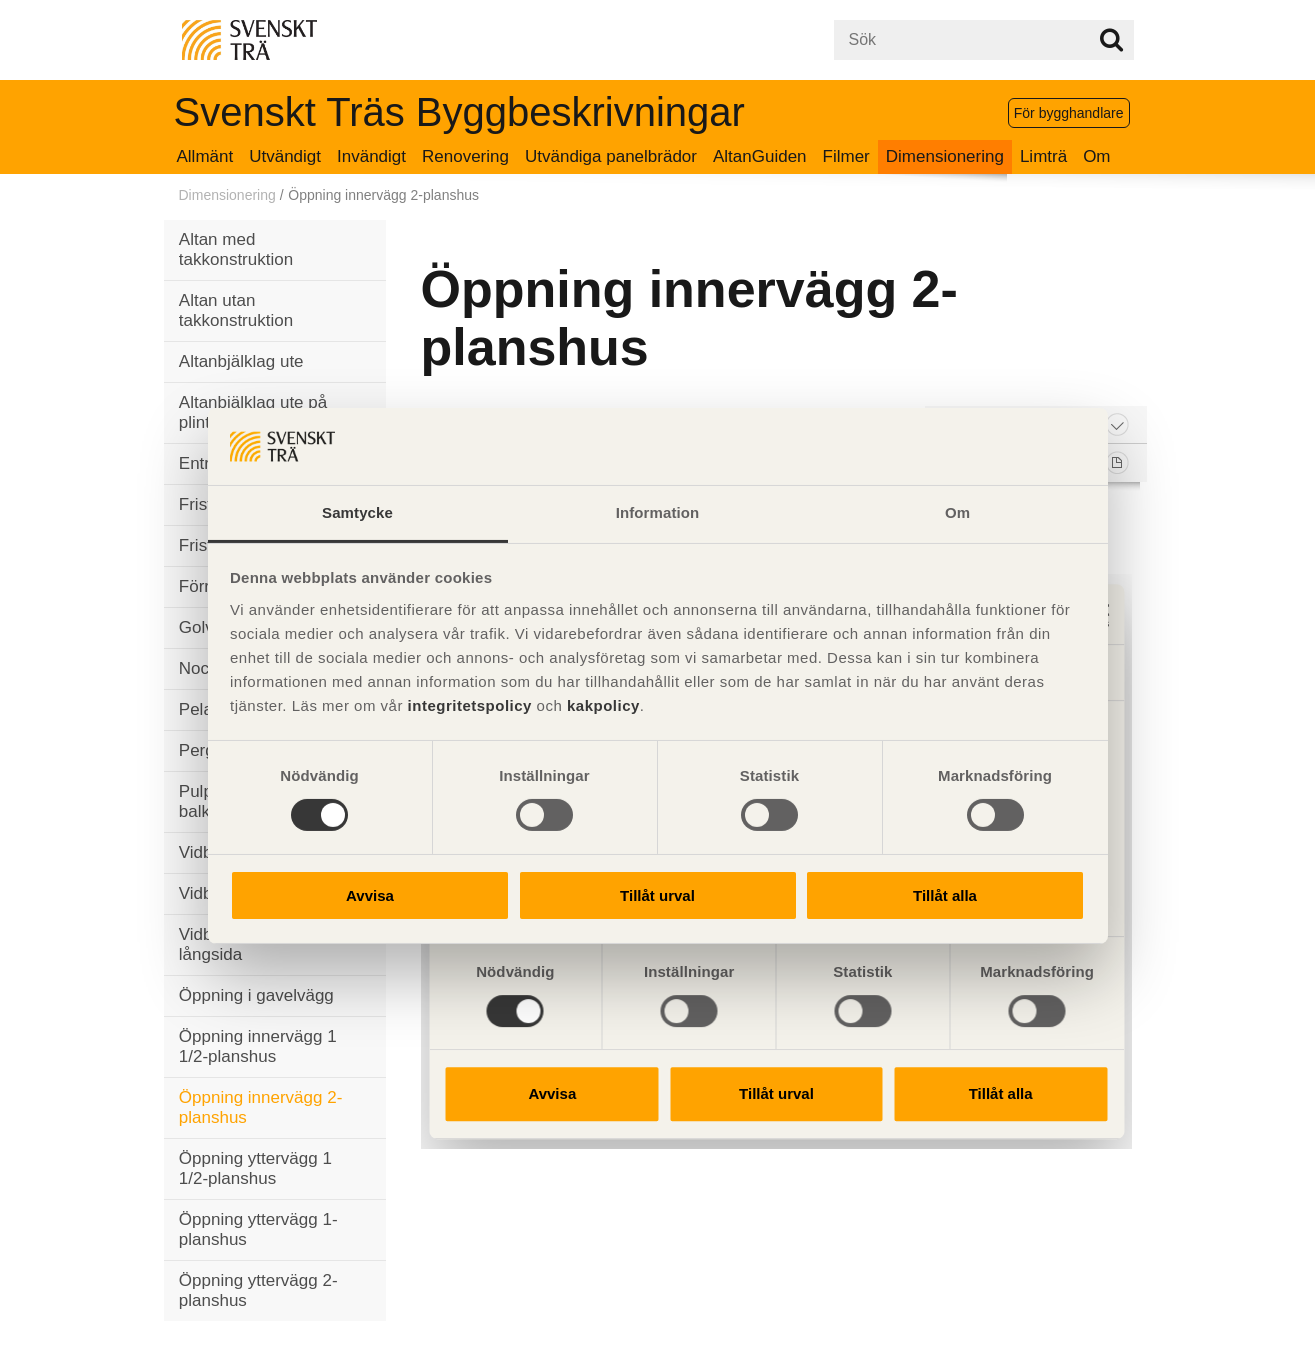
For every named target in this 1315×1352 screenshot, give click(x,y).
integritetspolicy (470, 705)
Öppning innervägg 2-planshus (261, 1107)
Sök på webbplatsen (1111, 40)
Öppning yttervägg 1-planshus (258, 1229)
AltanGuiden (760, 156)
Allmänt (205, 156)
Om (1096, 156)
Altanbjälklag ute (241, 361)
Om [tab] (957, 512)
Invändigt (371, 156)
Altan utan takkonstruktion (236, 310)
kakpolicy (603, 705)
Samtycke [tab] (357, 512)
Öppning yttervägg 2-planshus (258, 1290)
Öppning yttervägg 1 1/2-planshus (255, 1168)
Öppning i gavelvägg (256, 995)
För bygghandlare (1069, 113)
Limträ (1043, 156)
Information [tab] (658, 512)
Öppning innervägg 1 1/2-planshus (258, 1046)
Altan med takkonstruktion (236, 249)
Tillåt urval (657, 895)
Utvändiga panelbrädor (611, 156)
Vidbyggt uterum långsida (240, 944)
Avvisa (370, 895)
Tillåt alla (945, 895)
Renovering (465, 156)
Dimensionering (945, 156)
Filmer (846, 156)
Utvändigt (285, 156)
